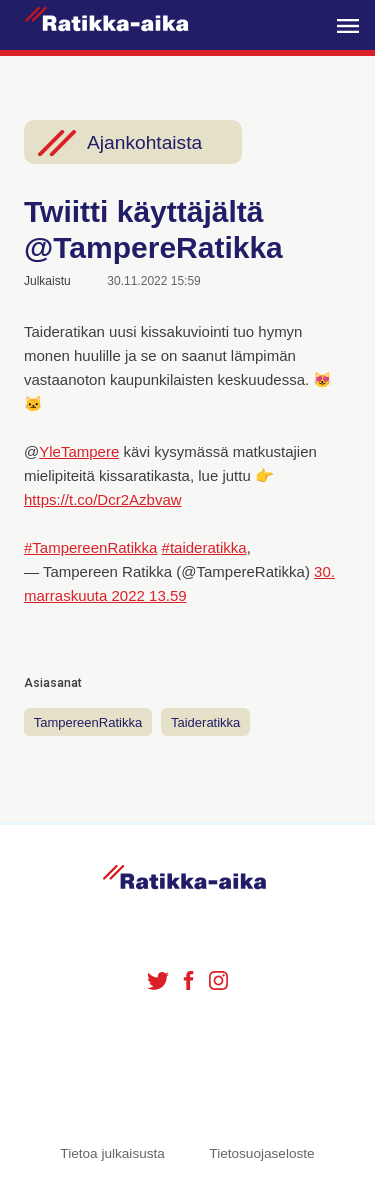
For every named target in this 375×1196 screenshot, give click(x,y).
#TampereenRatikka (90, 547)
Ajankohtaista (144, 142)
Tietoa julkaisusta (112, 1153)
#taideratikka (204, 547)
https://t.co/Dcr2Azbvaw (103, 499)
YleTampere (79, 451)
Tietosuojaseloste (261, 1153)
